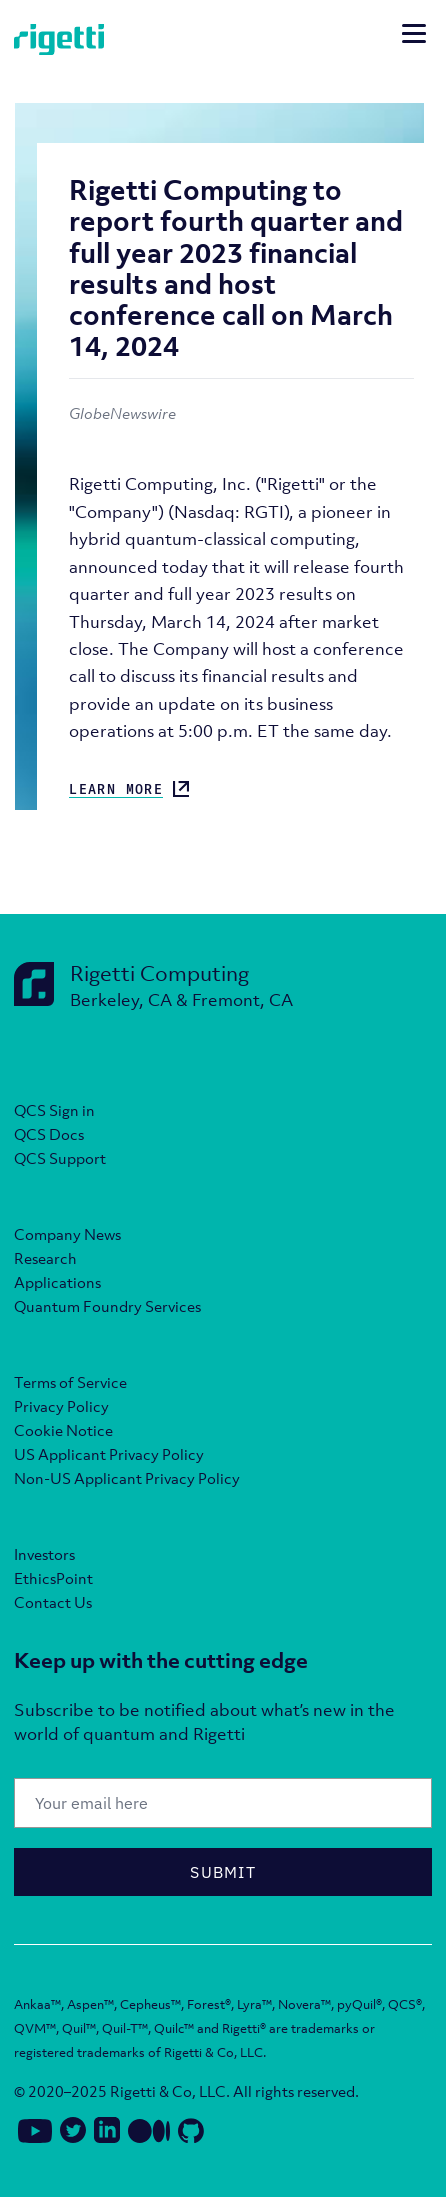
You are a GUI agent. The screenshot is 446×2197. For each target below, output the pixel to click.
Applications (57, 1282)
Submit (223, 1872)
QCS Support (60, 1158)
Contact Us (53, 1602)
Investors (44, 1554)
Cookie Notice (63, 1430)
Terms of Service (70, 1382)
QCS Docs (49, 1134)
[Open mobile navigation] (414, 36)
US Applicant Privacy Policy (109, 1454)
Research (45, 1258)
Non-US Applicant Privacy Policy (127, 1478)
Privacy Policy (61, 1406)
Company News (67, 1234)
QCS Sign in (54, 1110)
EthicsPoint (53, 1578)
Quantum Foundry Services (107, 1306)
